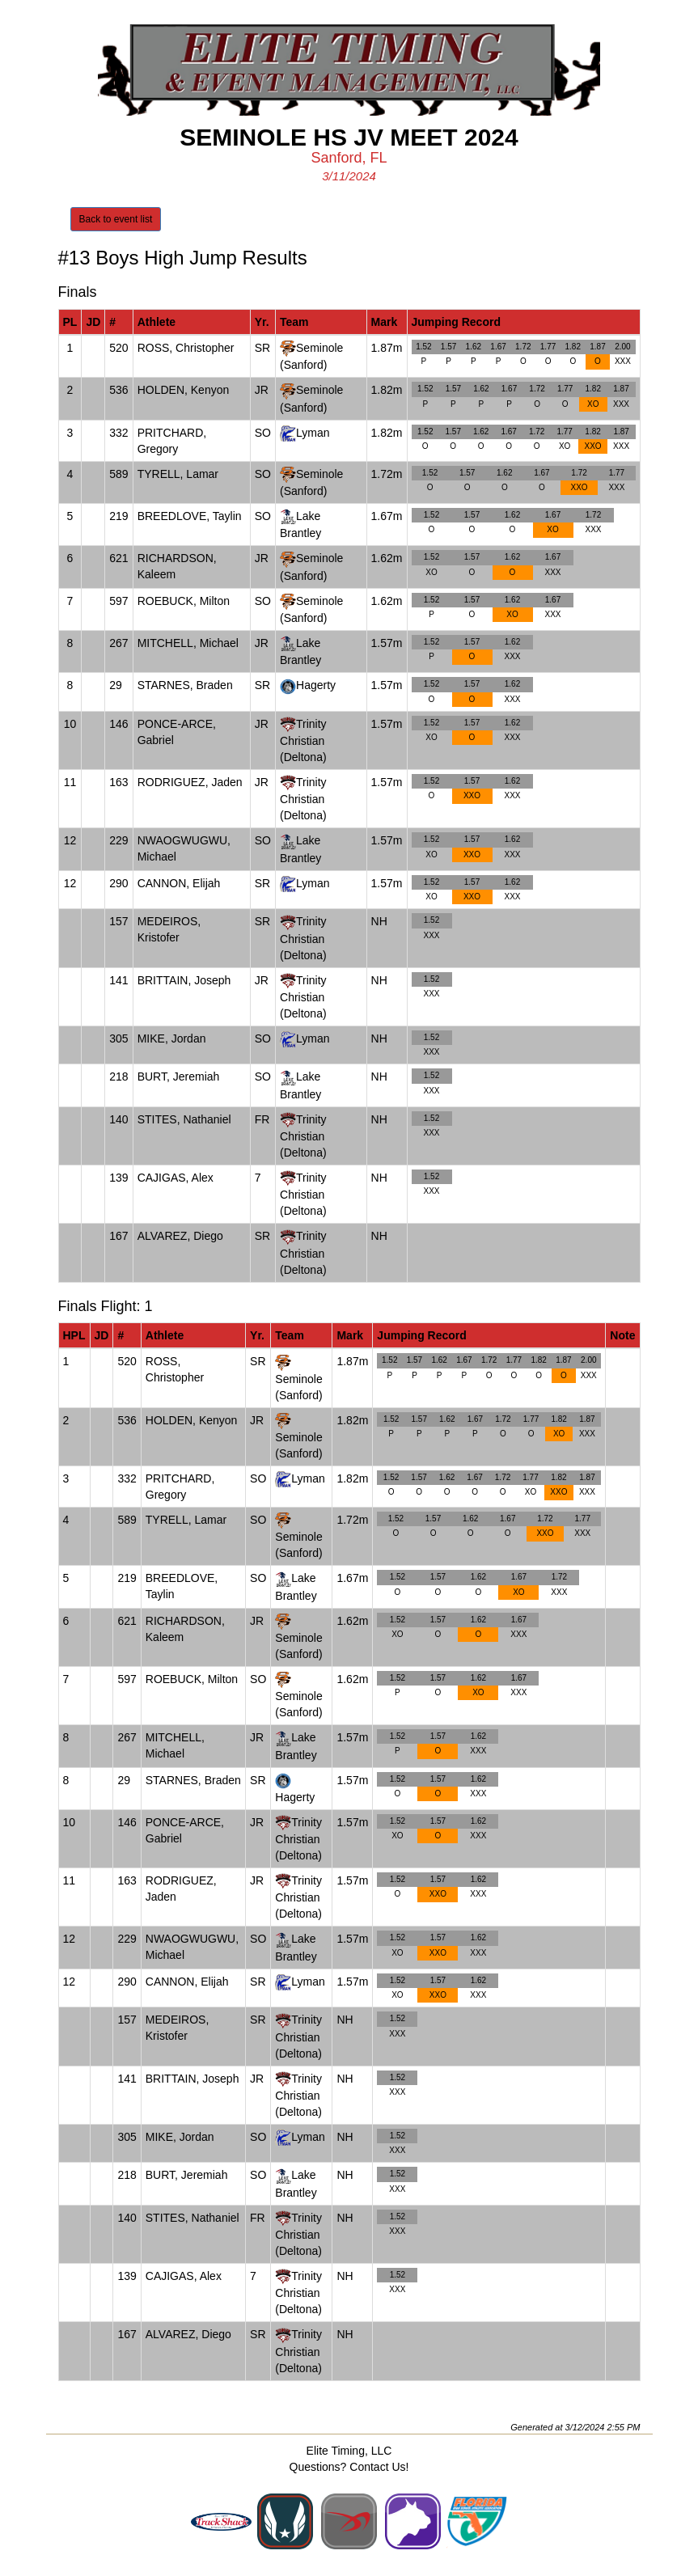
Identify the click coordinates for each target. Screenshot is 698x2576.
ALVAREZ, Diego (180, 1235)
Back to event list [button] (116, 219)
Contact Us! (378, 2466)
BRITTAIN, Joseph (184, 980)
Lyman (313, 432)
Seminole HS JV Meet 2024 (349, 137)
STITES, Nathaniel (184, 1119)
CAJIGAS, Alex (175, 1177)
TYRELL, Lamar (177, 473)
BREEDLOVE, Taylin (189, 516)
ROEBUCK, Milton (183, 600)
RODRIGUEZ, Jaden (190, 782)
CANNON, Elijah (179, 883)
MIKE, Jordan (171, 1038)
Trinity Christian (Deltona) (303, 740)
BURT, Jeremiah (178, 1076)
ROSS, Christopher (186, 347)
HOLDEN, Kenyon (183, 389)
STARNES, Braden (185, 685)
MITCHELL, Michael (188, 643)
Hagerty (316, 685)
